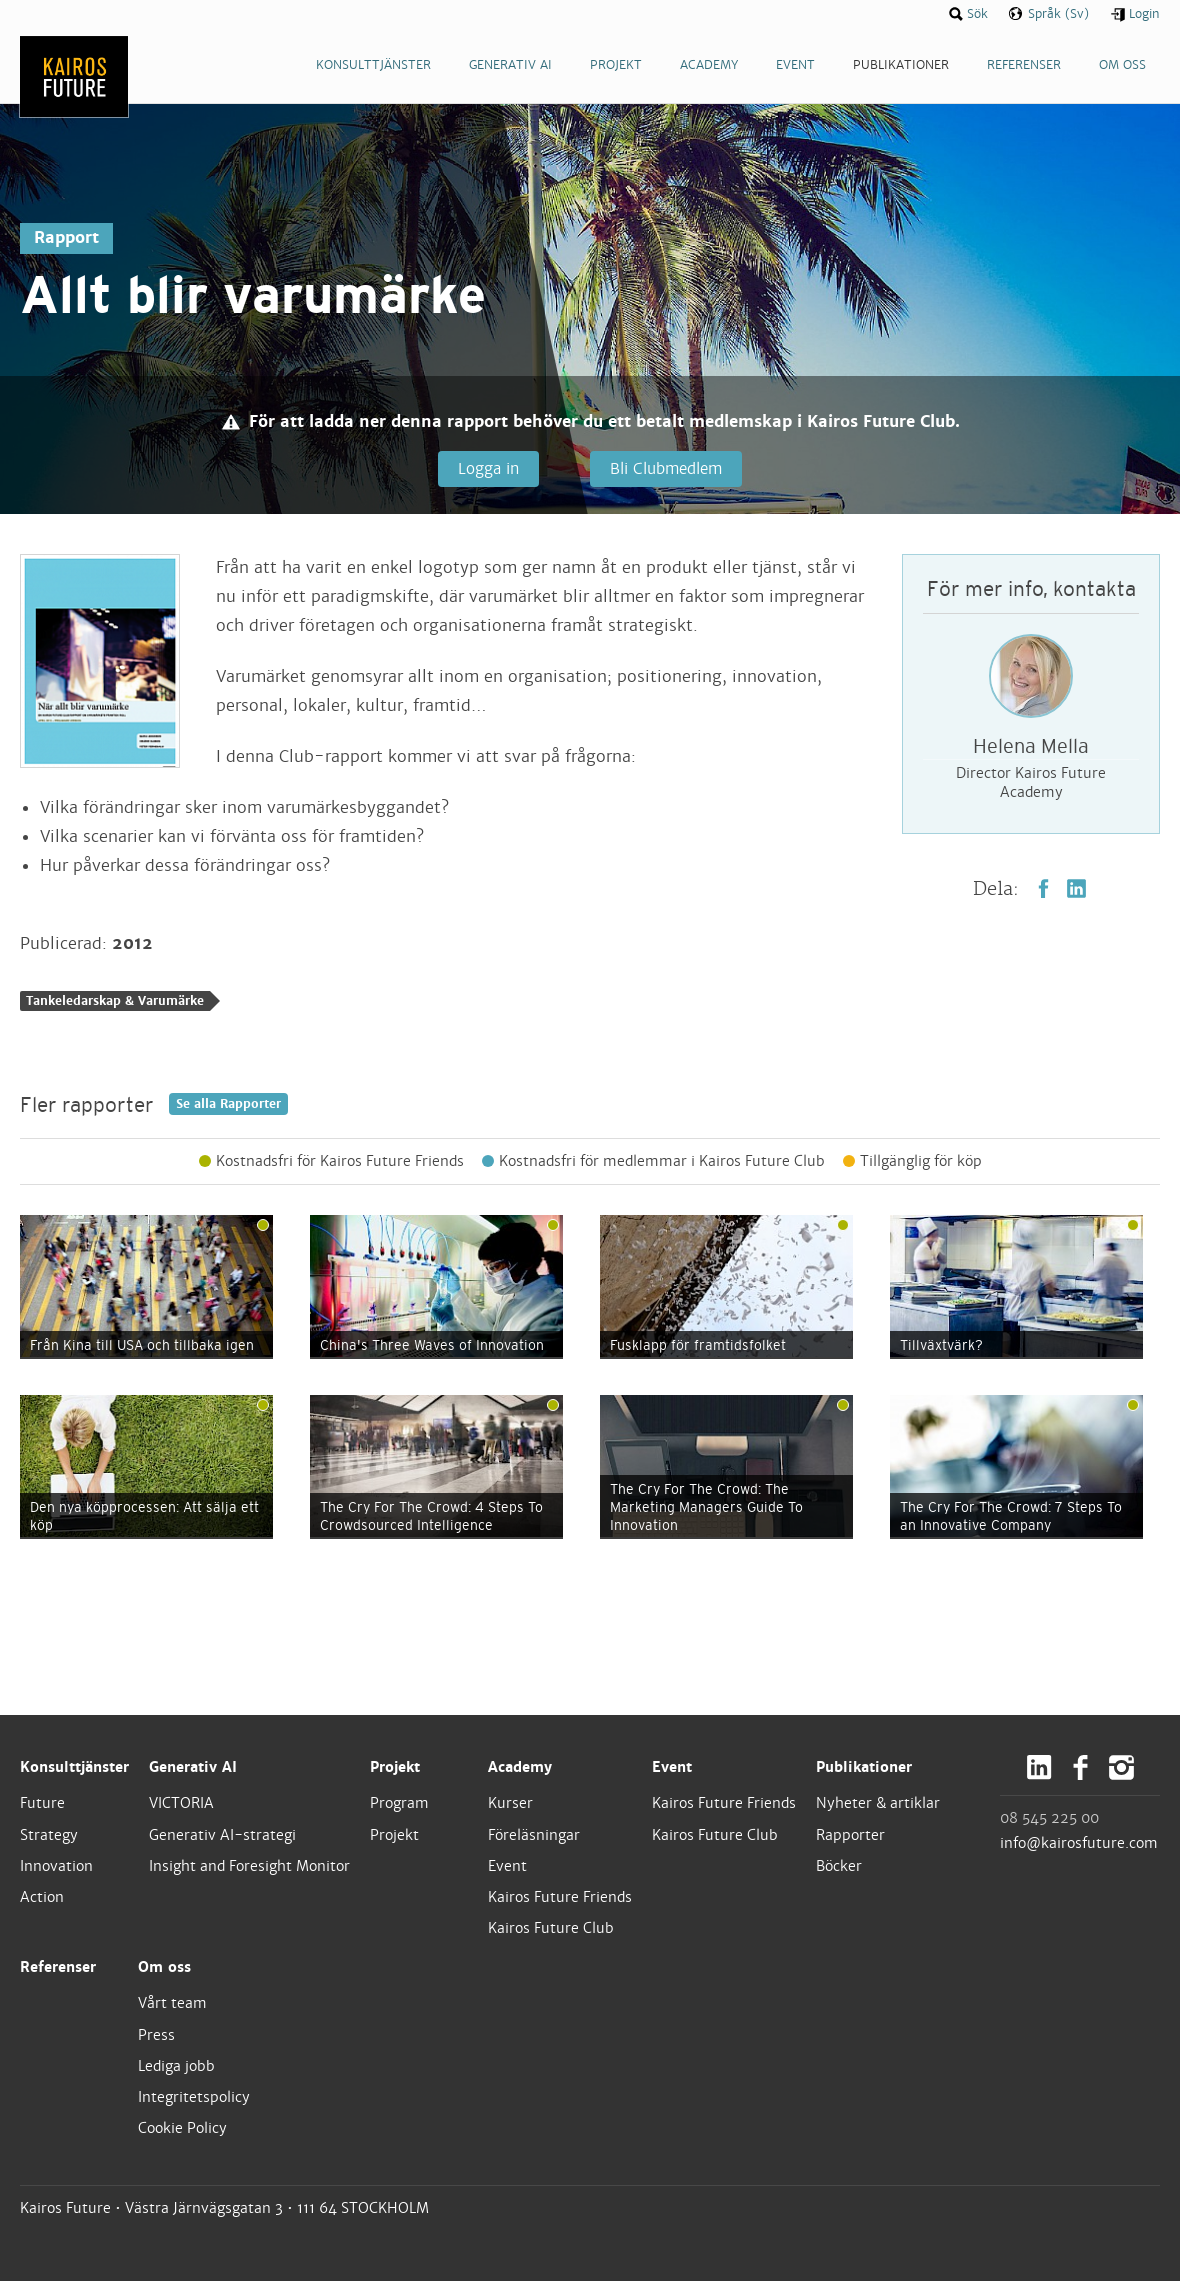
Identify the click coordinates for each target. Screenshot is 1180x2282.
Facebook (1043, 889)
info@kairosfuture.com (1079, 1844)
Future (42, 1804)
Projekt (395, 1768)
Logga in (487, 468)
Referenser (58, 1968)
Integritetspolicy (194, 2098)
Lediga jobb (176, 2067)
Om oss (164, 1968)
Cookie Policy (182, 2129)
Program (399, 1804)
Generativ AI (193, 1768)
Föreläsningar (534, 1835)
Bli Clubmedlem (664, 468)
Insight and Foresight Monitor (249, 1867)
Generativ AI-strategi (222, 1835)
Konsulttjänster (74, 1768)
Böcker (839, 1867)
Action (42, 1898)
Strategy (49, 1835)
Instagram (1121, 1768)
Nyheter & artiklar (878, 1804)
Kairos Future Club (551, 1929)
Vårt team (172, 2004)
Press (156, 2035)
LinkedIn (1076, 889)
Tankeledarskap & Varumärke (115, 1002)
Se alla (228, 1105)
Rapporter (850, 1835)
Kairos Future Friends (560, 1898)
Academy (520, 1768)
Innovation (56, 1867)
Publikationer (864, 1768)
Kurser (510, 1804)
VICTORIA (181, 1804)
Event (507, 1867)
